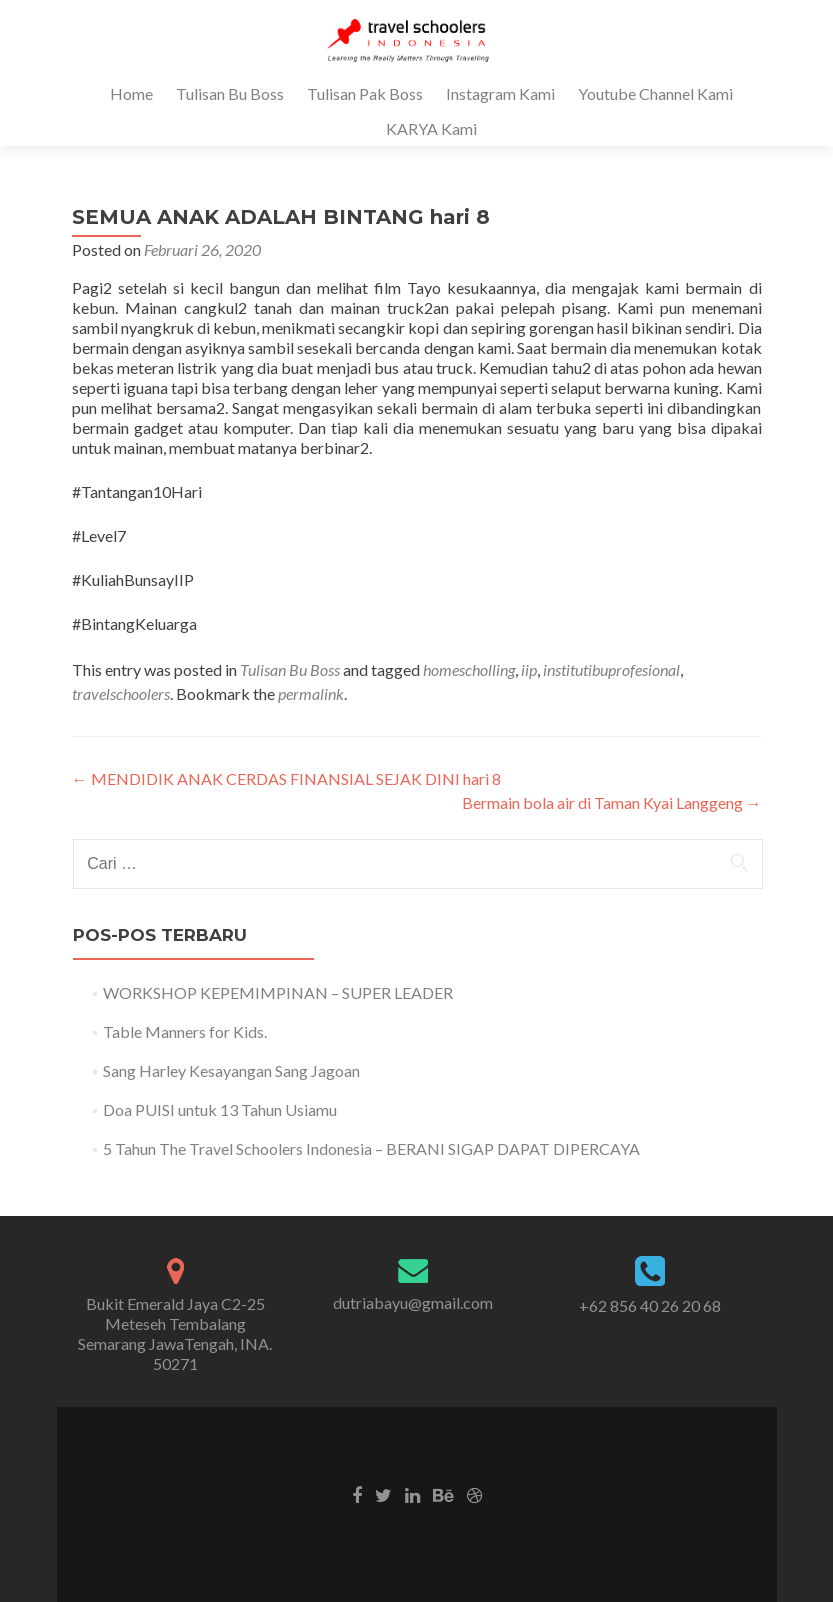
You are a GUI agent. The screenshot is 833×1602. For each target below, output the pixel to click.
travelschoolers (121, 693)
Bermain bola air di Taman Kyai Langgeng (612, 802)
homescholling (469, 669)
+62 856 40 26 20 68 (650, 1305)
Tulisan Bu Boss (230, 93)
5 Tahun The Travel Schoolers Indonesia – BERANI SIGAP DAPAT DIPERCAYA (371, 1148)
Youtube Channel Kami (655, 93)
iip (529, 669)
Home (131, 93)
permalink (311, 693)
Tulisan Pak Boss (365, 93)
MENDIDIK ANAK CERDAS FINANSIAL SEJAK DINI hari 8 (286, 778)
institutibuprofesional (611, 669)
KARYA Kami (431, 128)
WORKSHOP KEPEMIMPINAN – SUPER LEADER (278, 992)
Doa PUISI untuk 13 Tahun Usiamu (220, 1109)
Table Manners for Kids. (185, 1031)
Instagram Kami (500, 93)
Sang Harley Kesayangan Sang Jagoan (231, 1070)
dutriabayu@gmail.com (413, 1302)
